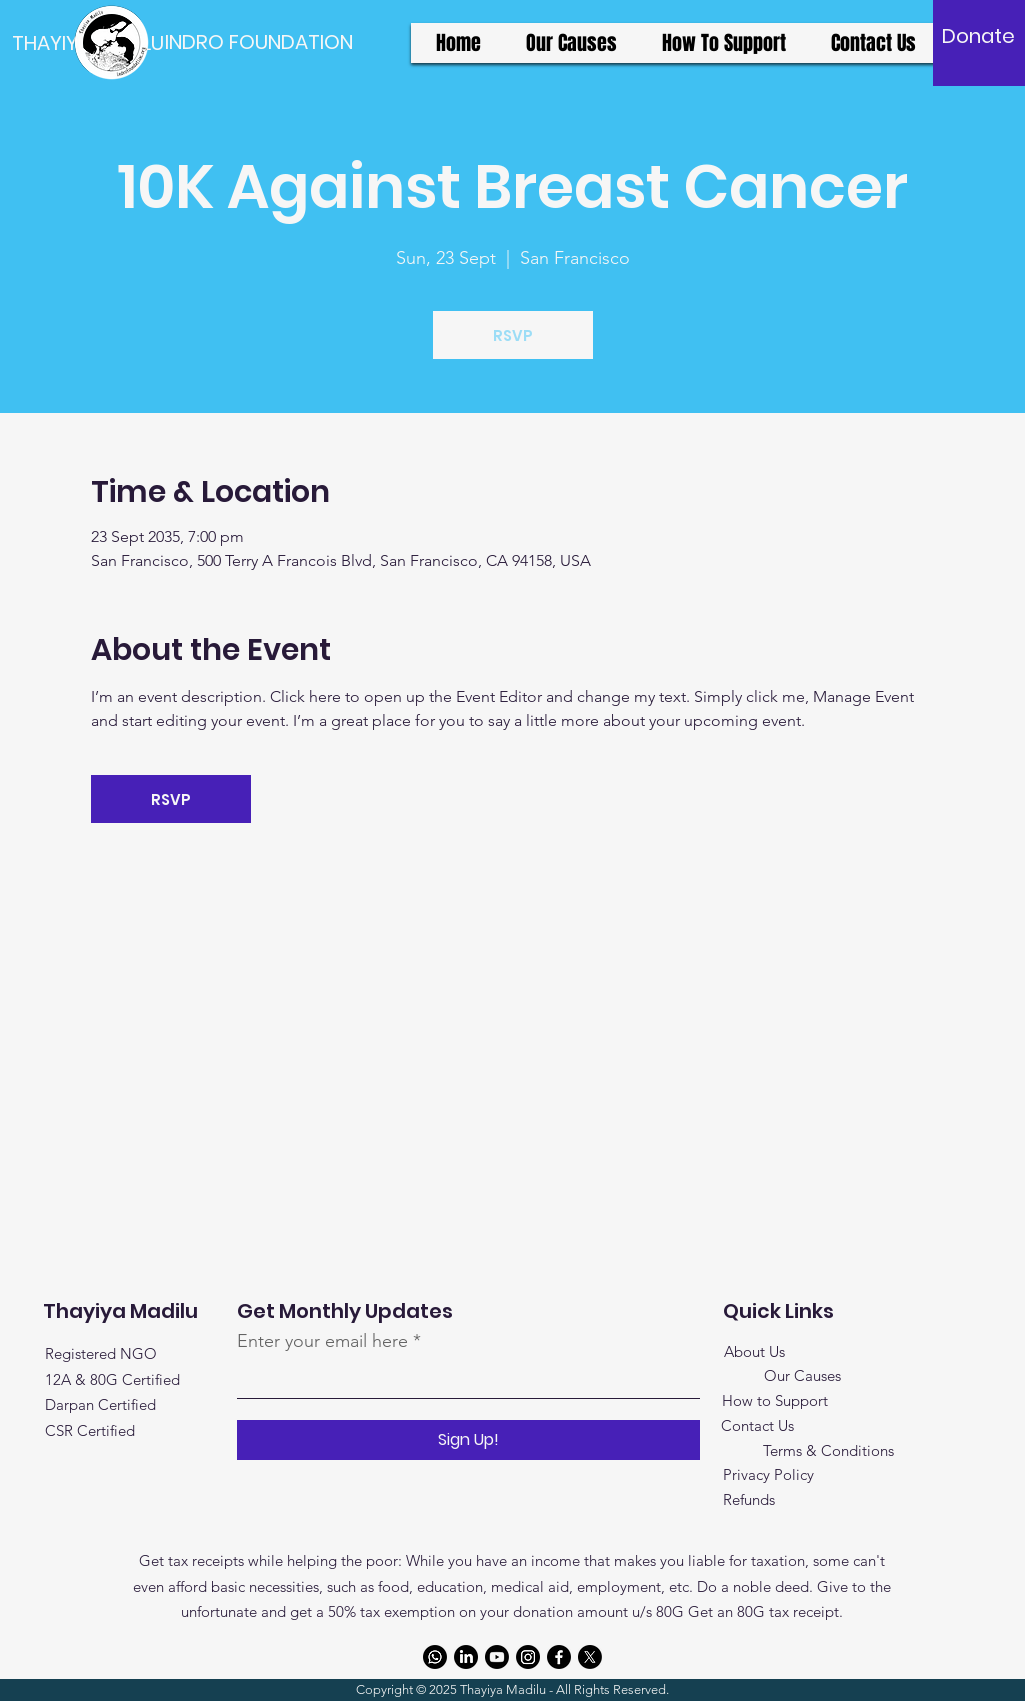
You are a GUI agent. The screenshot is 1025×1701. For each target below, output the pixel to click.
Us (775, 1351)
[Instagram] (528, 1657)
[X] (590, 1657)
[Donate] (978, 36)
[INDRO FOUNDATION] (259, 42)
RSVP (513, 335)
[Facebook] (559, 1657)
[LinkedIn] (466, 1657)
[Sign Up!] (468, 1440)
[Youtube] (497, 1657)
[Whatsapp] (435, 1657)
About (744, 1351)
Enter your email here (322, 1341)
